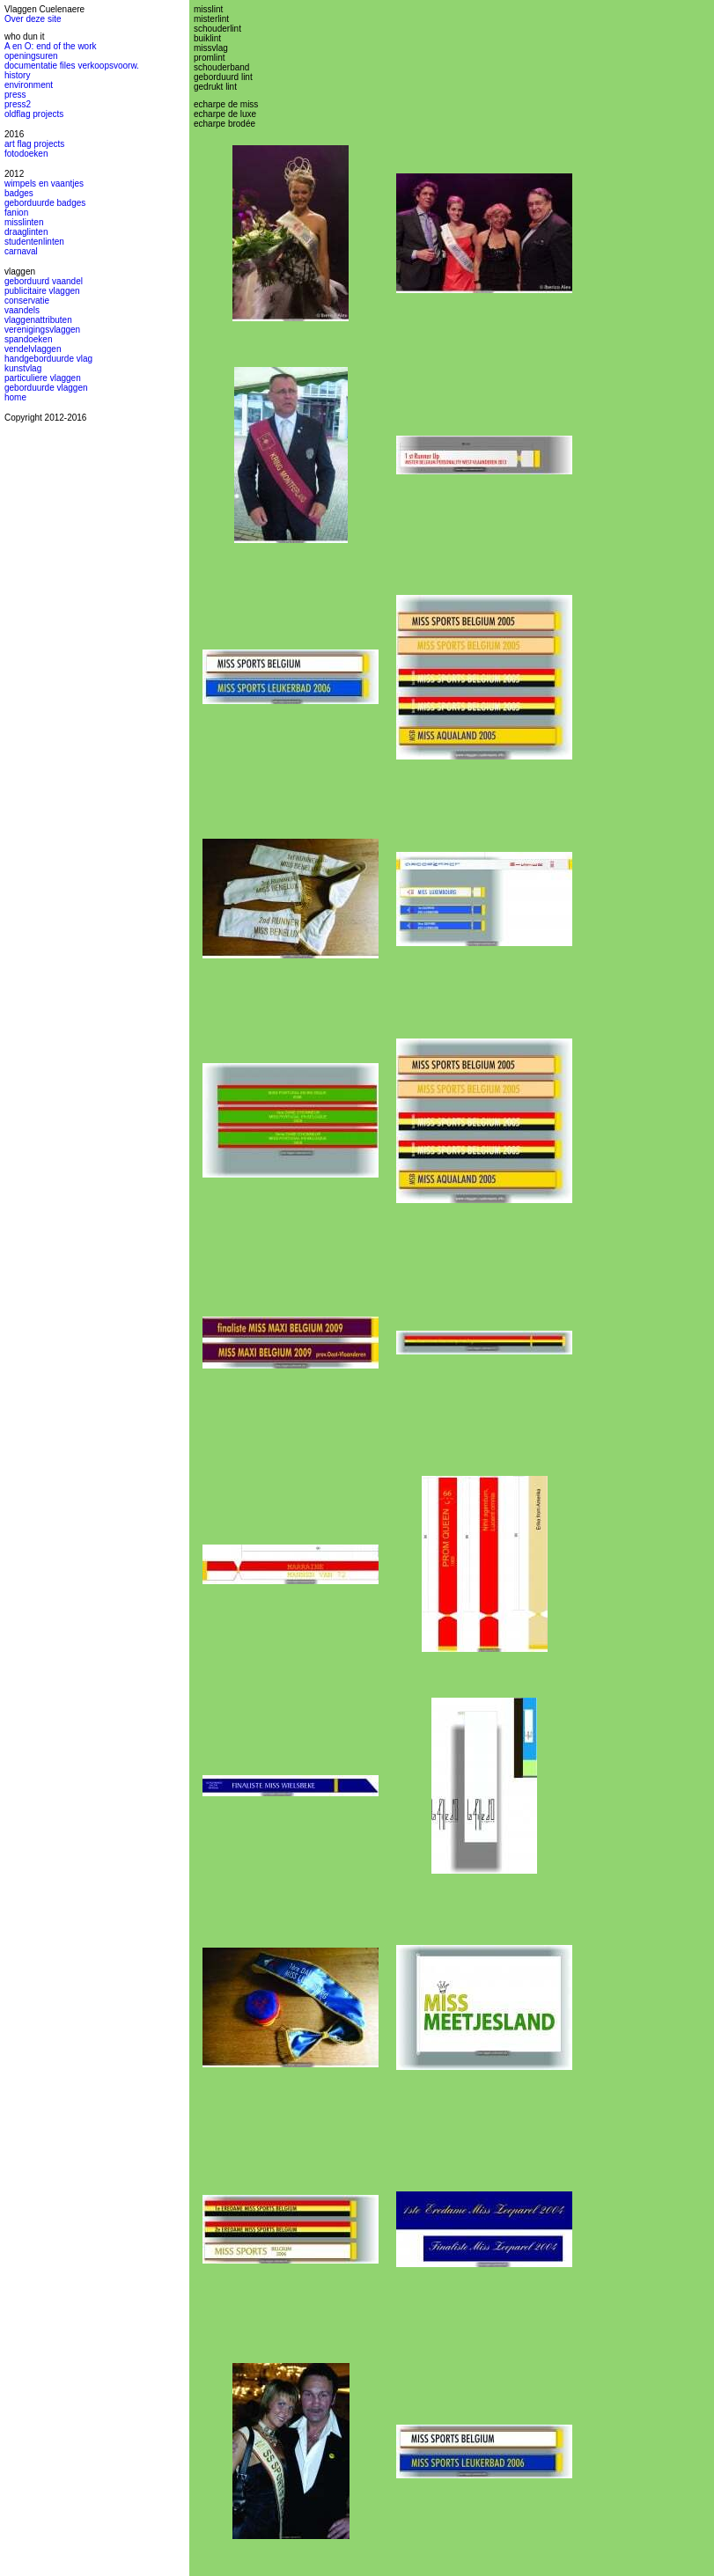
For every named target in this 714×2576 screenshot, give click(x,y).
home (15, 397)
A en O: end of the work (50, 46)
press (15, 94)
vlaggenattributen (38, 320)
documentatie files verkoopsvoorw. (71, 65)
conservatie (26, 300)
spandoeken (28, 339)
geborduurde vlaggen (46, 388)
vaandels (22, 310)
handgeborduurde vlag (48, 358)
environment (28, 85)
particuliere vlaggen (42, 378)
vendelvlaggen (33, 349)
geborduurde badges (44, 203)
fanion (16, 212)
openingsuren (31, 56)
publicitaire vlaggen (42, 291)
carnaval (21, 251)
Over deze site (32, 19)
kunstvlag (22, 368)
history (17, 75)
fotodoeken (26, 153)
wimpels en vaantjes (44, 183)
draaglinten (26, 232)
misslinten (23, 222)
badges (18, 193)
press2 (17, 104)
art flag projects (34, 144)
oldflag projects (33, 114)
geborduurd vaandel (43, 281)
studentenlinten (34, 241)
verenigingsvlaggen (42, 329)
